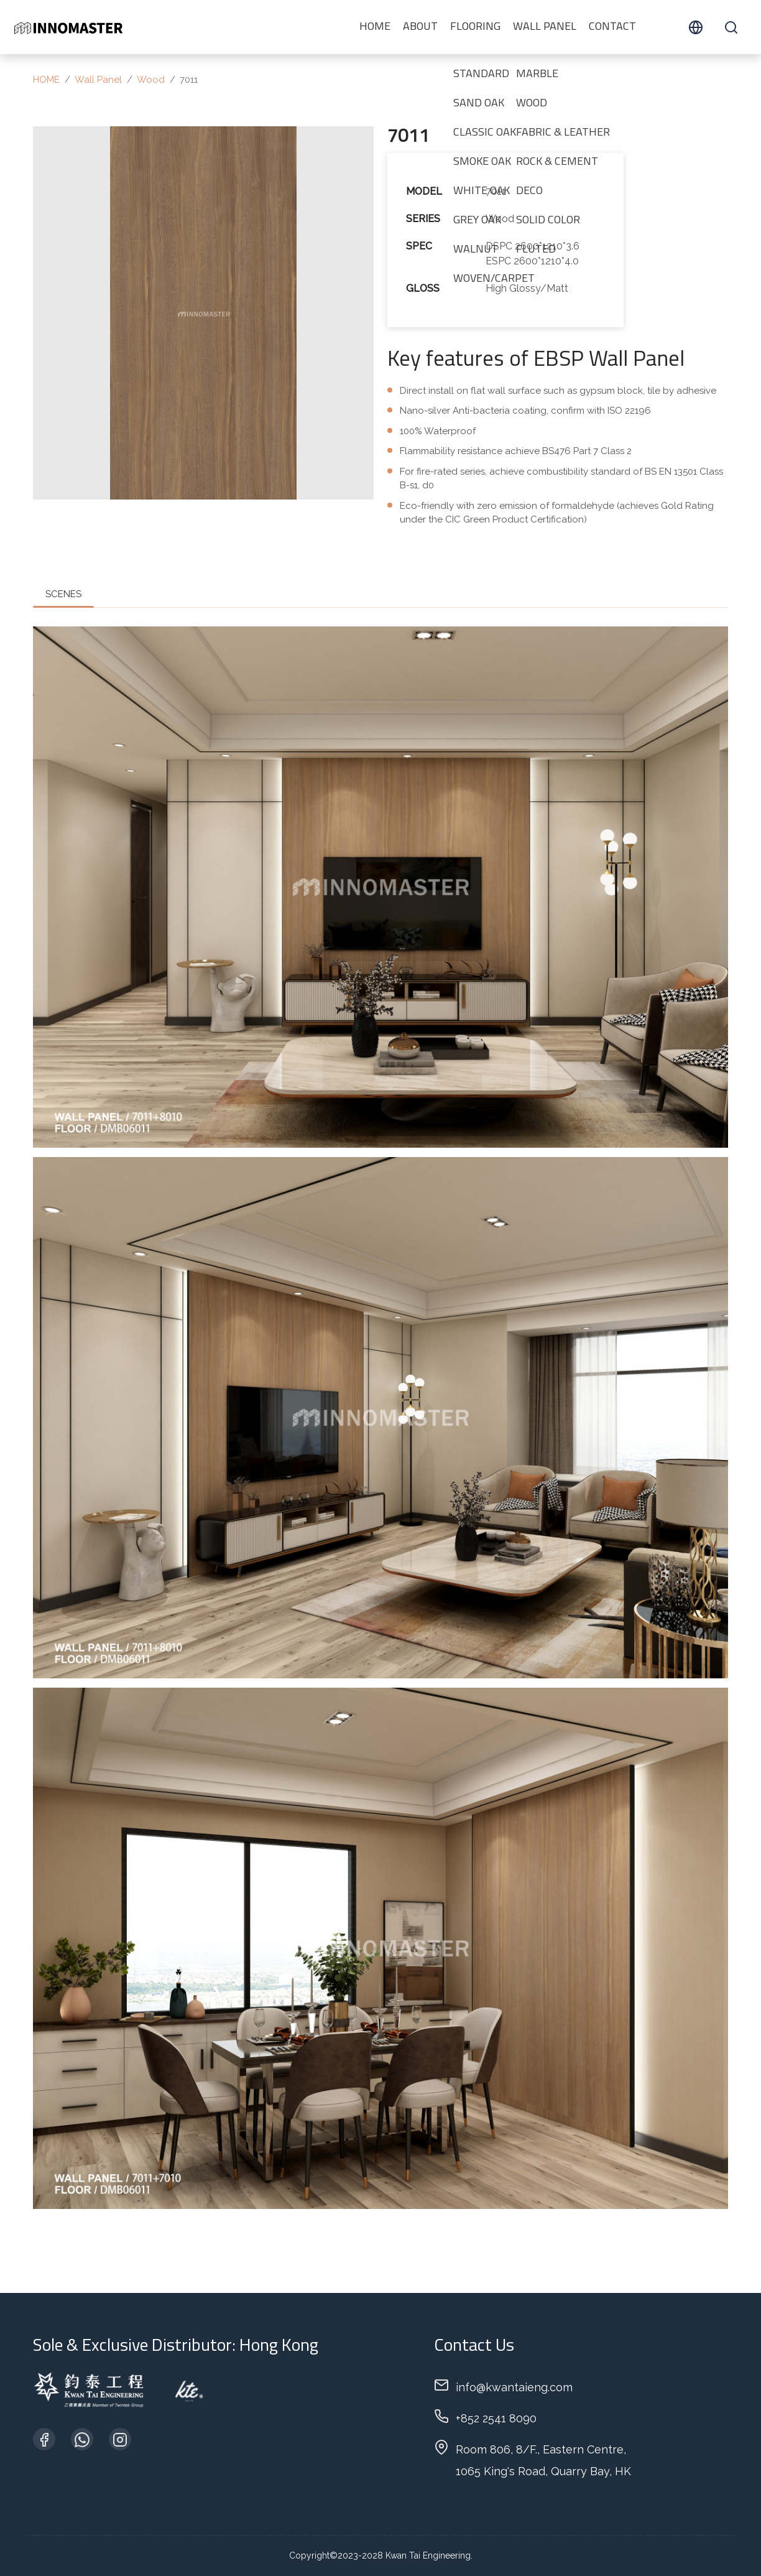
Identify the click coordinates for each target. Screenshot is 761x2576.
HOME (374, 27)
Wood (151, 79)
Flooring (475, 27)
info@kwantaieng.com (514, 2387)
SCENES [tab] (63, 594)
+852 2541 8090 (496, 2418)
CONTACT (612, 27)
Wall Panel (544, 27)
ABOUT (420, 27)
